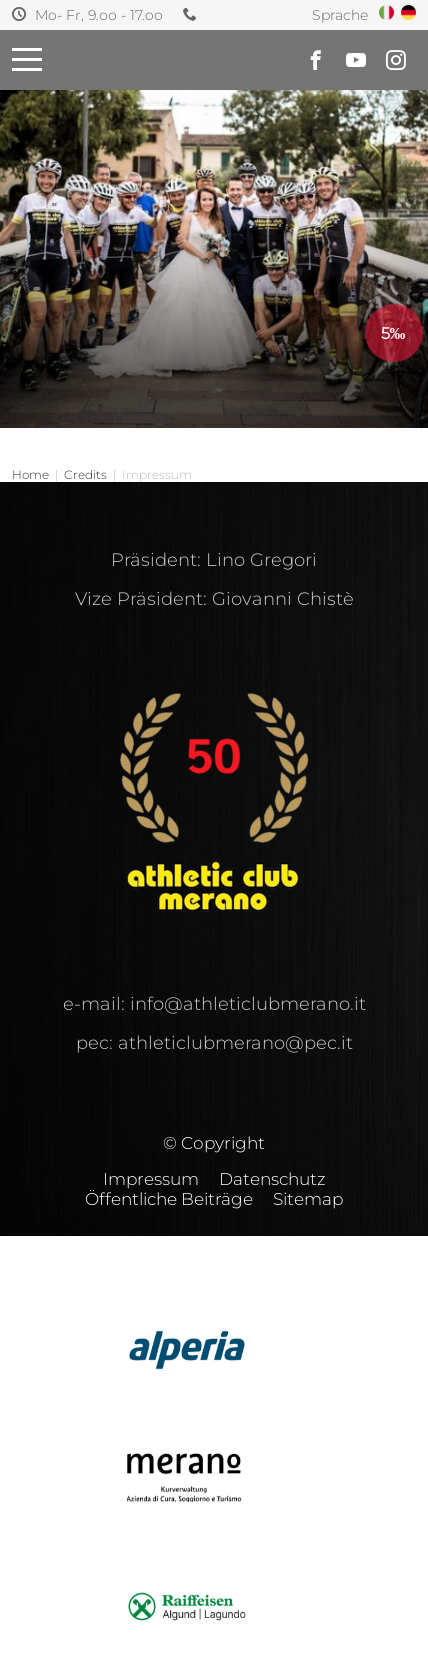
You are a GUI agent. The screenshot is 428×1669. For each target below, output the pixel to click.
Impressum (151, 1179)
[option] (214, 214)
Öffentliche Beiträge (169, 1199)
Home (30, 474)
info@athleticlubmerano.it (248, 1004)
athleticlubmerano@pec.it (235, 1043)
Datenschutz (272, 1179)
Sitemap (308, 1199)
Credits (85, 474)
